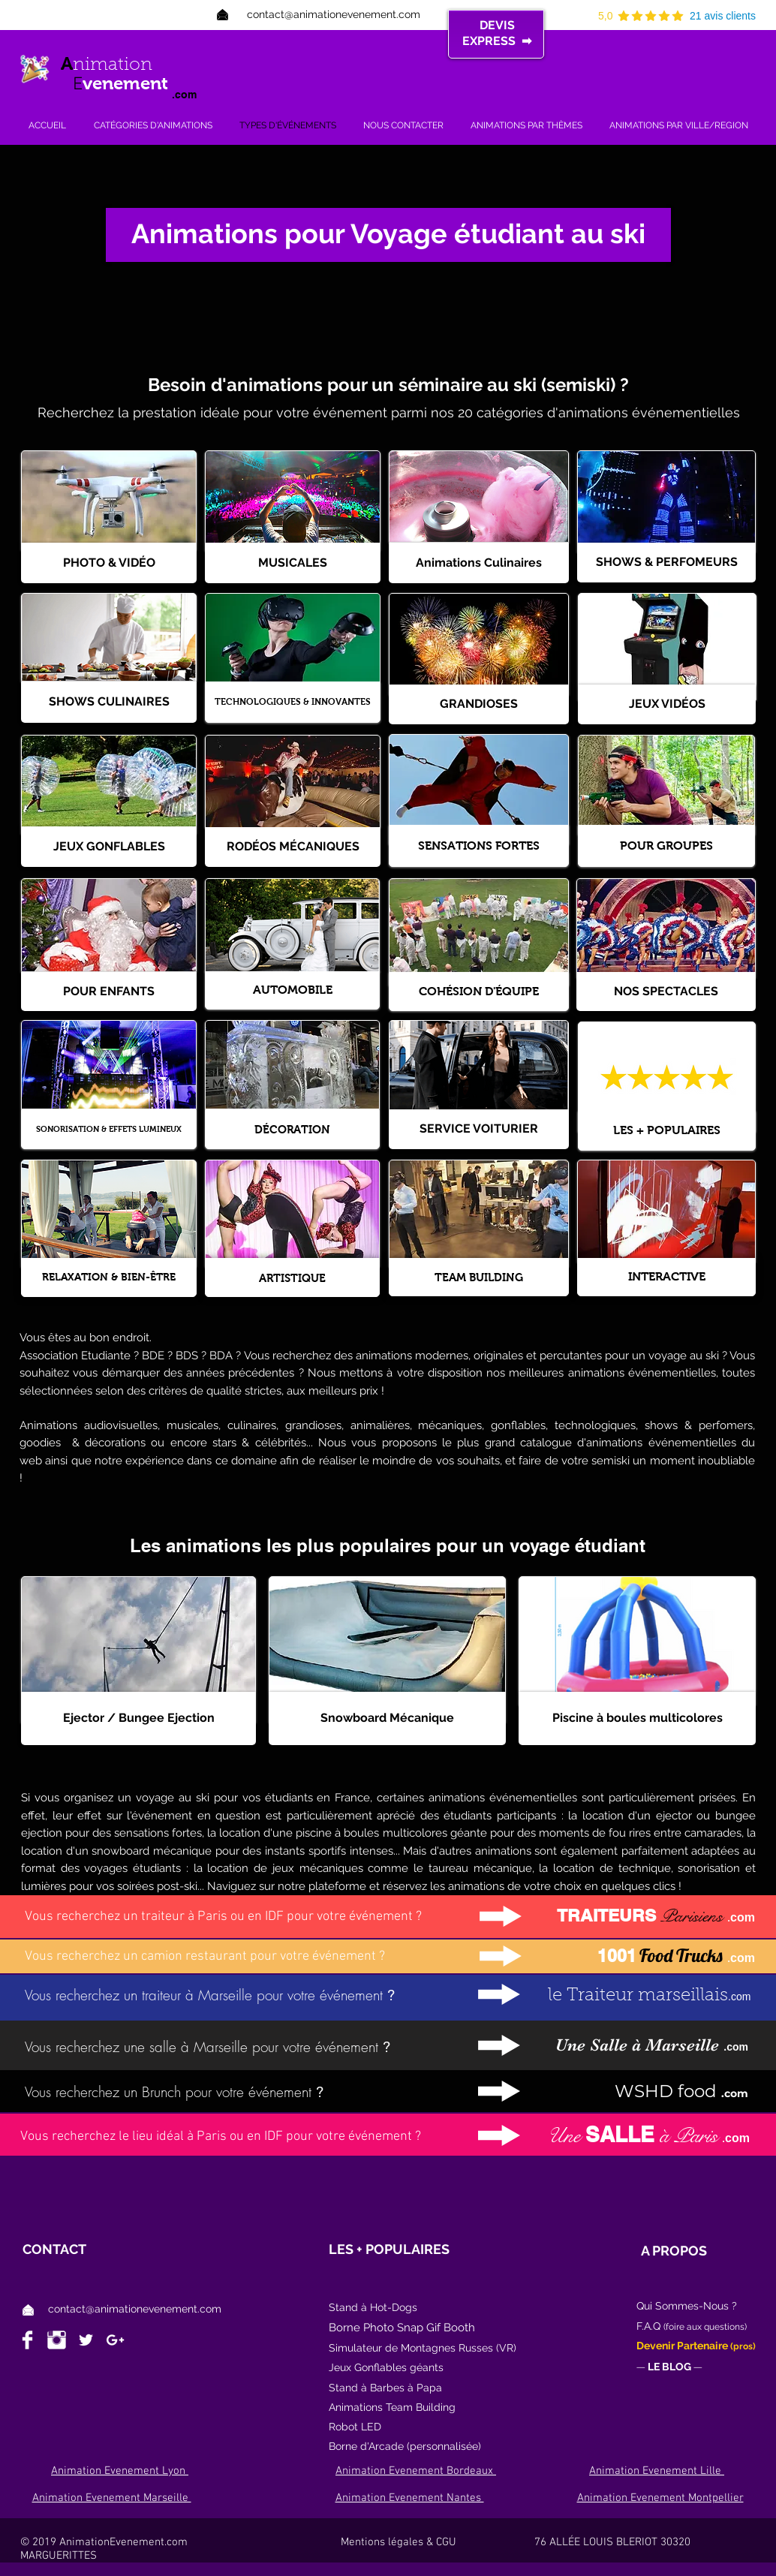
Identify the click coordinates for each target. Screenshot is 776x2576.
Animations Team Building (392, 2407)
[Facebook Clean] (27, 2340)
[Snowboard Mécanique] (387, 1718)
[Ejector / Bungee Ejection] (138, 1718)
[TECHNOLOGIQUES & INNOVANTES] (292, 702)
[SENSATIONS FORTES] (479, 846)
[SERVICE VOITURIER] (479, 1129)
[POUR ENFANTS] (109, 991)
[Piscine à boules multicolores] (637, 1718)
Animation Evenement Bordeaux (415, 2471)
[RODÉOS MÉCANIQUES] (292, 847)
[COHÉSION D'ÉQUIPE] (479, 991)
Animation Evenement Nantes (409, 2498)
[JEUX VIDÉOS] (667, 704)
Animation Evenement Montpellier (660, 2498)
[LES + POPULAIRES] (667, 1131)
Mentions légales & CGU (434, 2542)
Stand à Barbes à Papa (385, 2388)
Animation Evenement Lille (656, 2471)
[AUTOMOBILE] (292, 990)
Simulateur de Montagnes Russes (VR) (422, 2348)
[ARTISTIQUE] (292, 1277)
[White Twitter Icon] (86, 2340)
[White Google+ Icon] (115, 2340)
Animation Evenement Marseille (111, 2498)
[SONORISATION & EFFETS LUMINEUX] (109, 1129)
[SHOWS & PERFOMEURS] (666, 562)
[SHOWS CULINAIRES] (109, 702)
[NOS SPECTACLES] (666, 991)
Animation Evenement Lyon (119, 2471)
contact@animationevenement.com (134, 2309)
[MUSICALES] (292, 563)
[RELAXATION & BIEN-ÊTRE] (109, 1277)
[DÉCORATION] (292, 1129)
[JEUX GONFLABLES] (109, 846)
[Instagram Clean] (56, 2340)
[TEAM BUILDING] (479, 1277)
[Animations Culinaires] (479, 563)
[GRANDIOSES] (479, 704)
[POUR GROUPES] (666, 846)
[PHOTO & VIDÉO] (109, 563)
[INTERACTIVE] (666, 1277)
